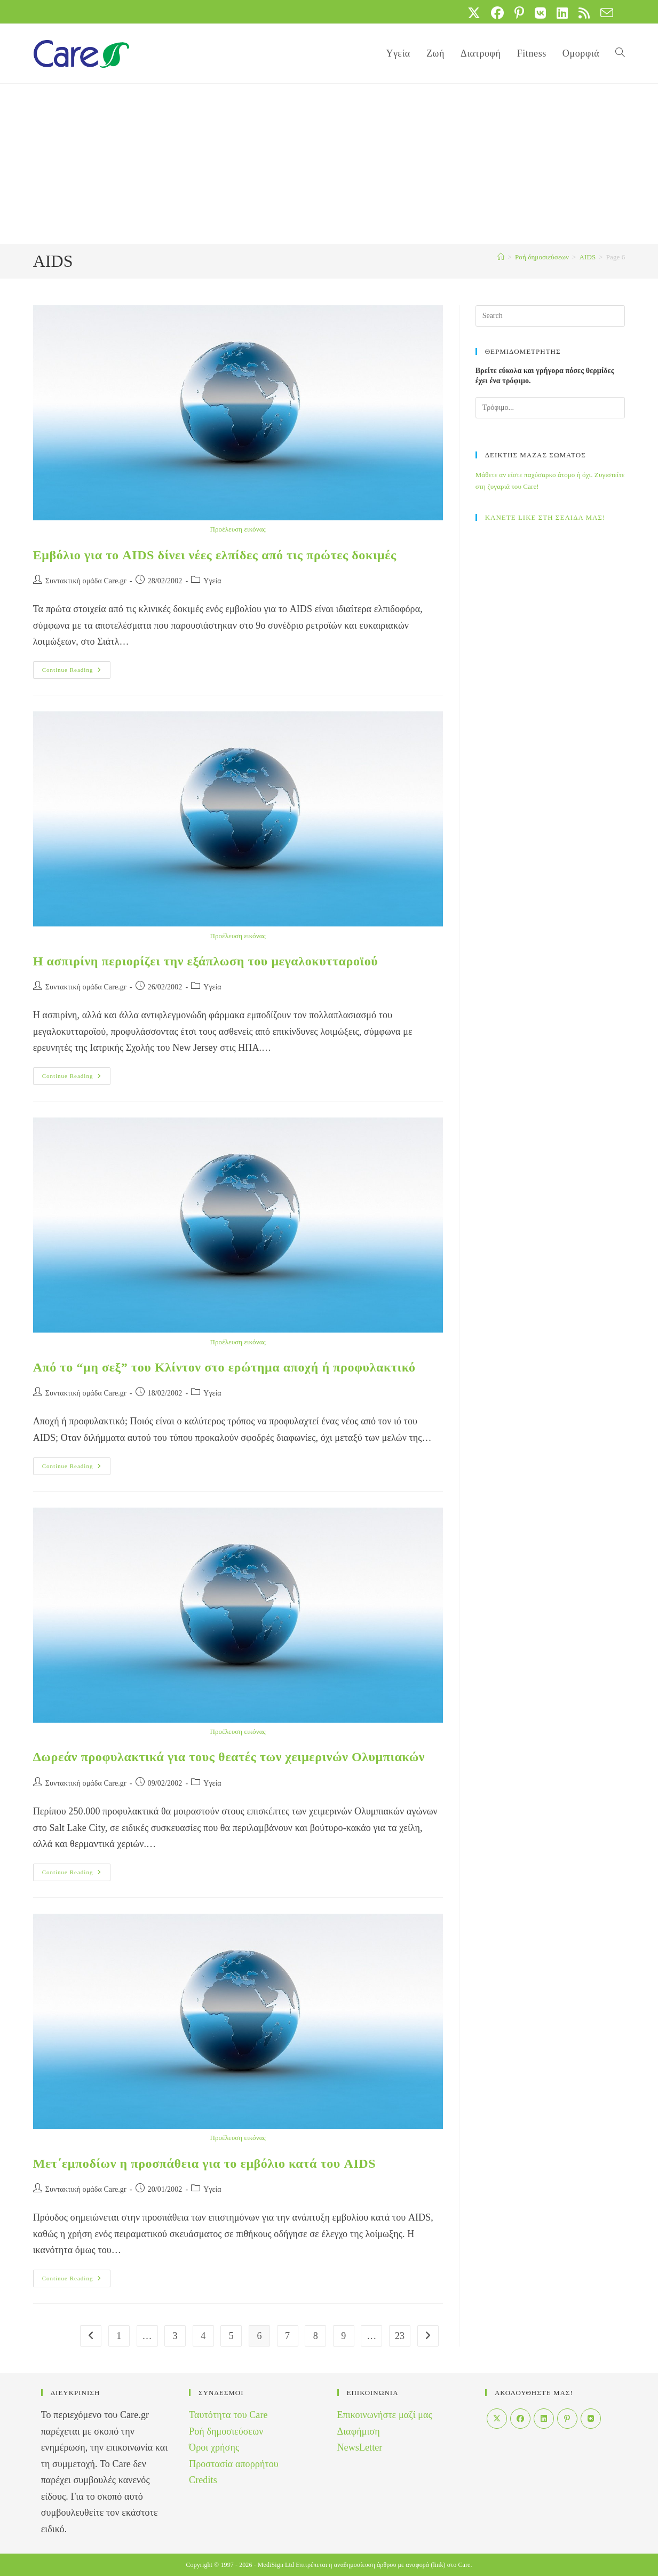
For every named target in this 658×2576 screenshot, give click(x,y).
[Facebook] (520, 2418)
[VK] (591, 2418)
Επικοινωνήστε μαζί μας (384, 2414)
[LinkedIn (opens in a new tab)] (562, 12)
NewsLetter (360, 2447)
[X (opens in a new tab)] (474, 12)
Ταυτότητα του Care (228, 2414)
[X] (497, 2418)
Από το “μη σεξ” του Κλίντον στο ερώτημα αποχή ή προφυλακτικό (224, 1367)
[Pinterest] (567, 2418)
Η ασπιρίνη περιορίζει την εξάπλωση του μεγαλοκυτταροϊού (205, 961)
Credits (203, 2480)
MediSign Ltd (276, 2565)
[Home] (500, 257)
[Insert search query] (550, 316)
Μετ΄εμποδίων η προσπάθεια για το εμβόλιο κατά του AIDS (204, 2163)
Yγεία (212, 581)
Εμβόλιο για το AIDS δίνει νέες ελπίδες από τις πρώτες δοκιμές (215, 555)
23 (400, 2336)
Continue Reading (76, 672)
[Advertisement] (329, 164)
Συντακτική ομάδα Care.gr (85, 581)
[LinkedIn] (544, 2418)
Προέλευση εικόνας (237, 529)
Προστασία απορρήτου (234, 2464)
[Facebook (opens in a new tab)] (497, 12)
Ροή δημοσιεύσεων (226, 2431)
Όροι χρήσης (214, 2447)
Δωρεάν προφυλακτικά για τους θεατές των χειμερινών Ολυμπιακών (229, 1757)
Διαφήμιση (358, 2431)
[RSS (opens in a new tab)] (584, 12)
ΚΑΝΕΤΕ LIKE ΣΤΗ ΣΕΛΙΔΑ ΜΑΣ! (545, 517)
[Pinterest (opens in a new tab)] (519, 12)
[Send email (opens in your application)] (604, 12)
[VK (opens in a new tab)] (540, 12)
